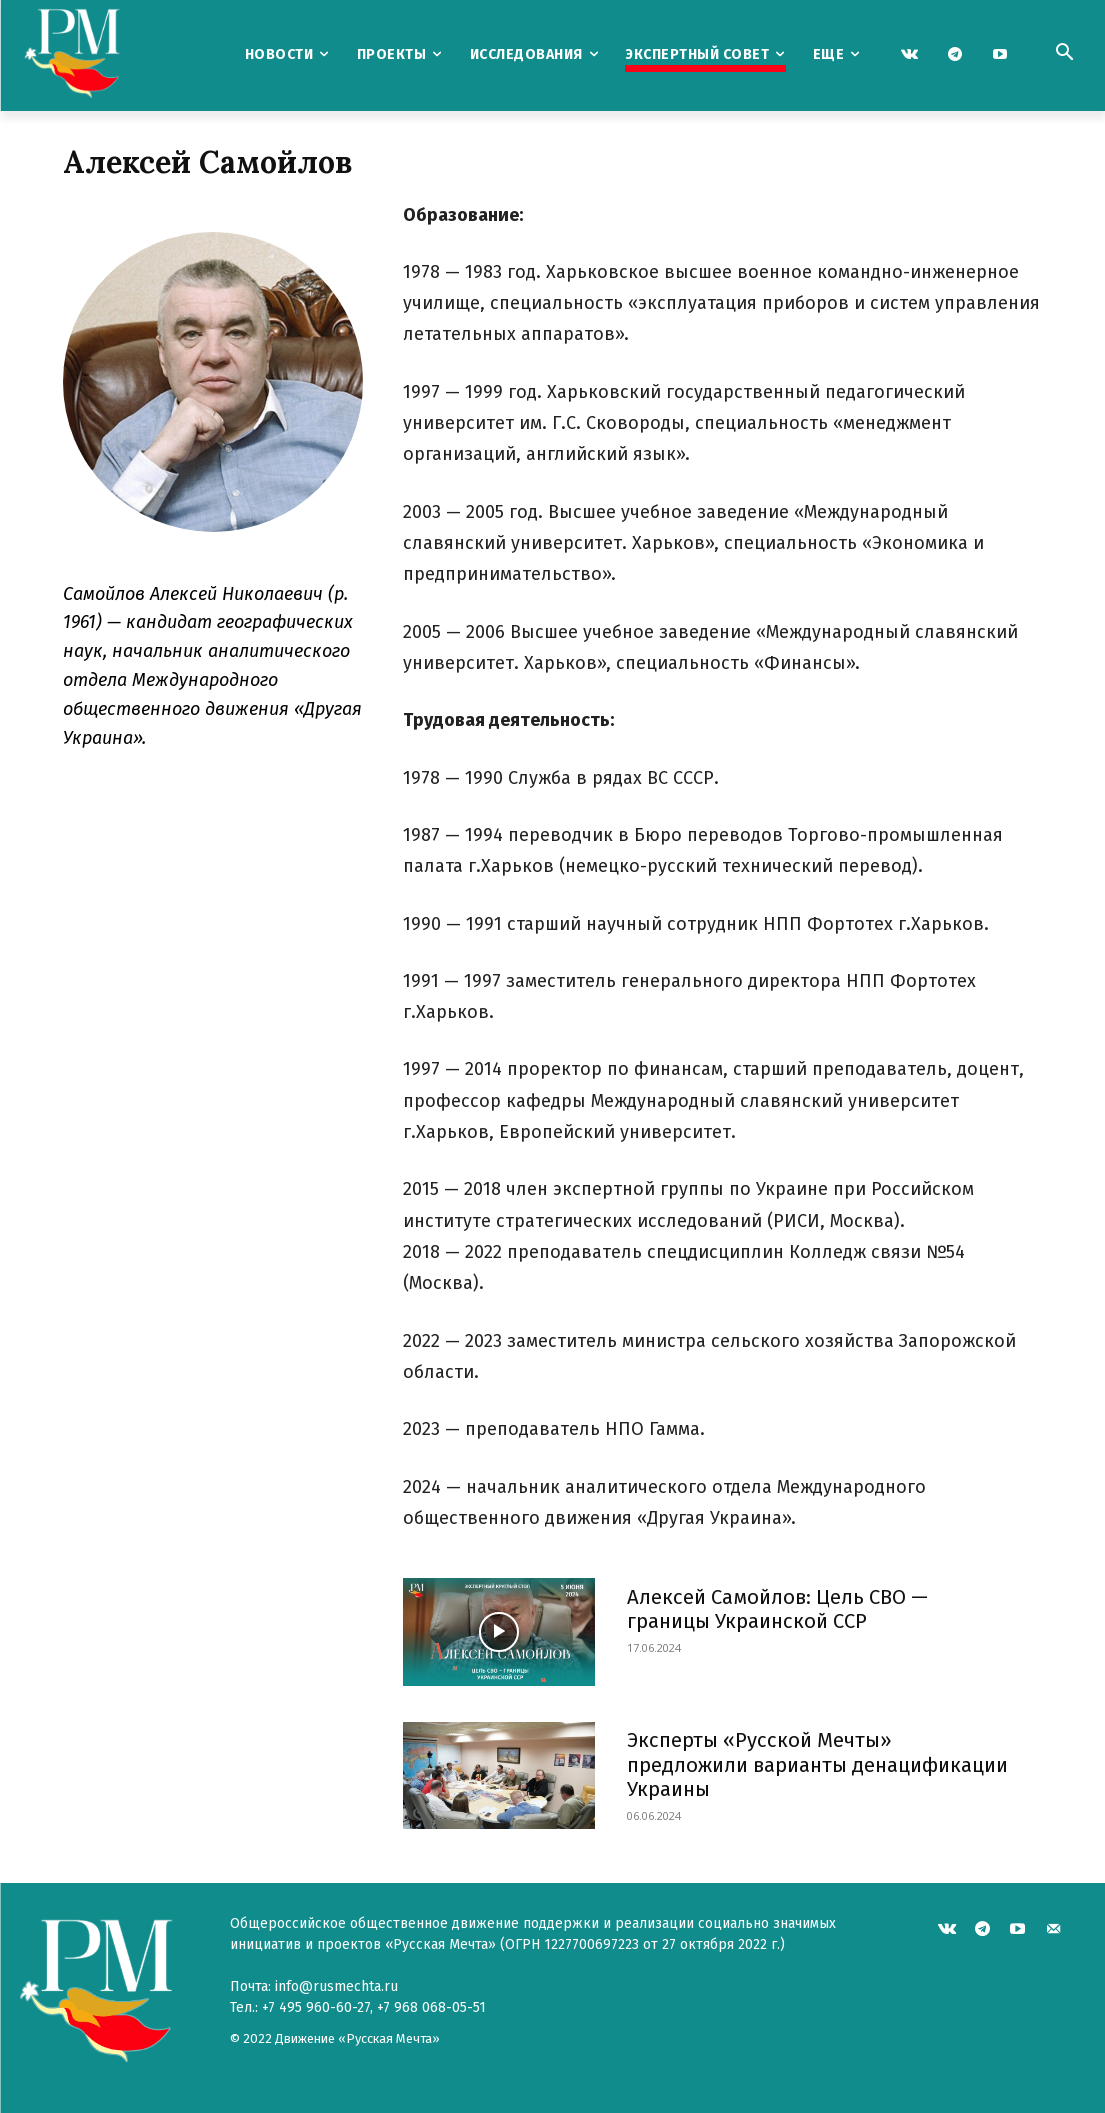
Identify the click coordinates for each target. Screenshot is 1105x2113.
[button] (1064, 54)
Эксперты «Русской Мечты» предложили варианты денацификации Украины (816, 1764)
